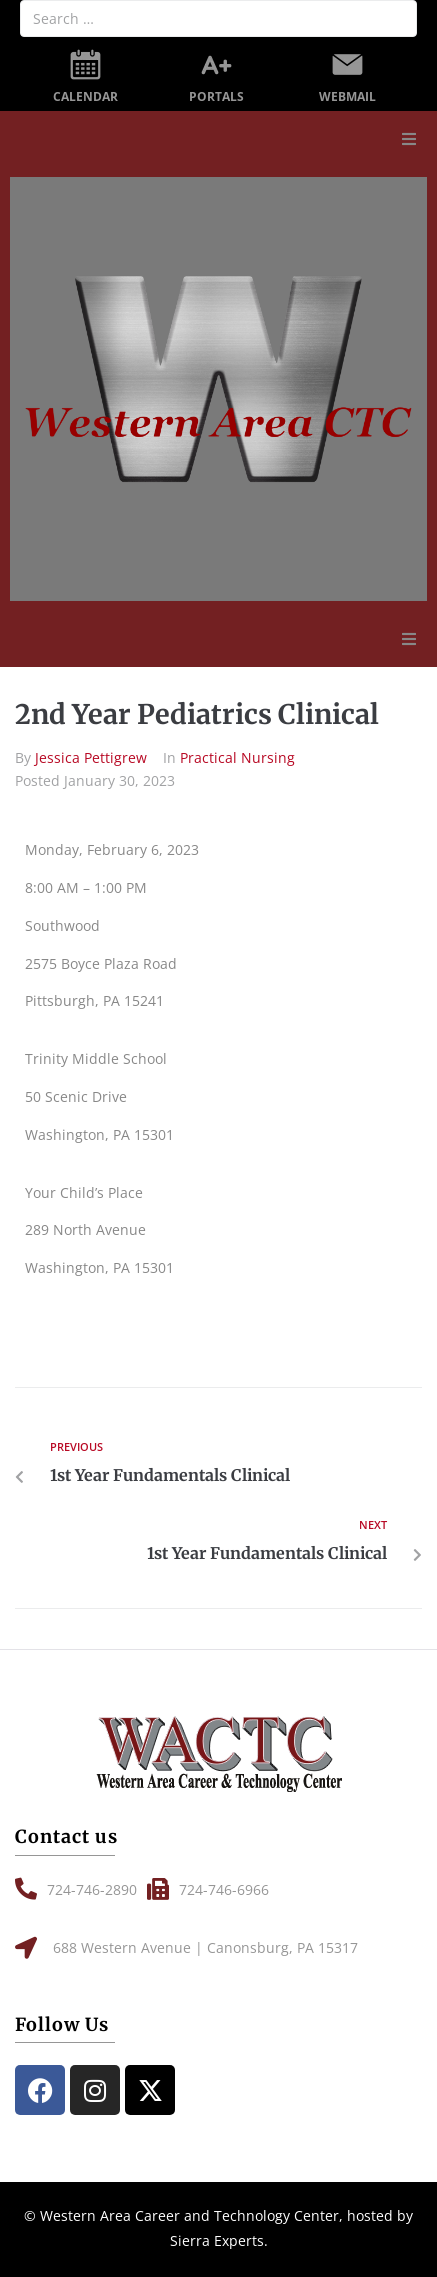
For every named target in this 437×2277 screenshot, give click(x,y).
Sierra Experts (217, 2240)
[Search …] (218, 18)
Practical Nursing (237, 757)
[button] (409, 139)
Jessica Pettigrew (91, 757)
